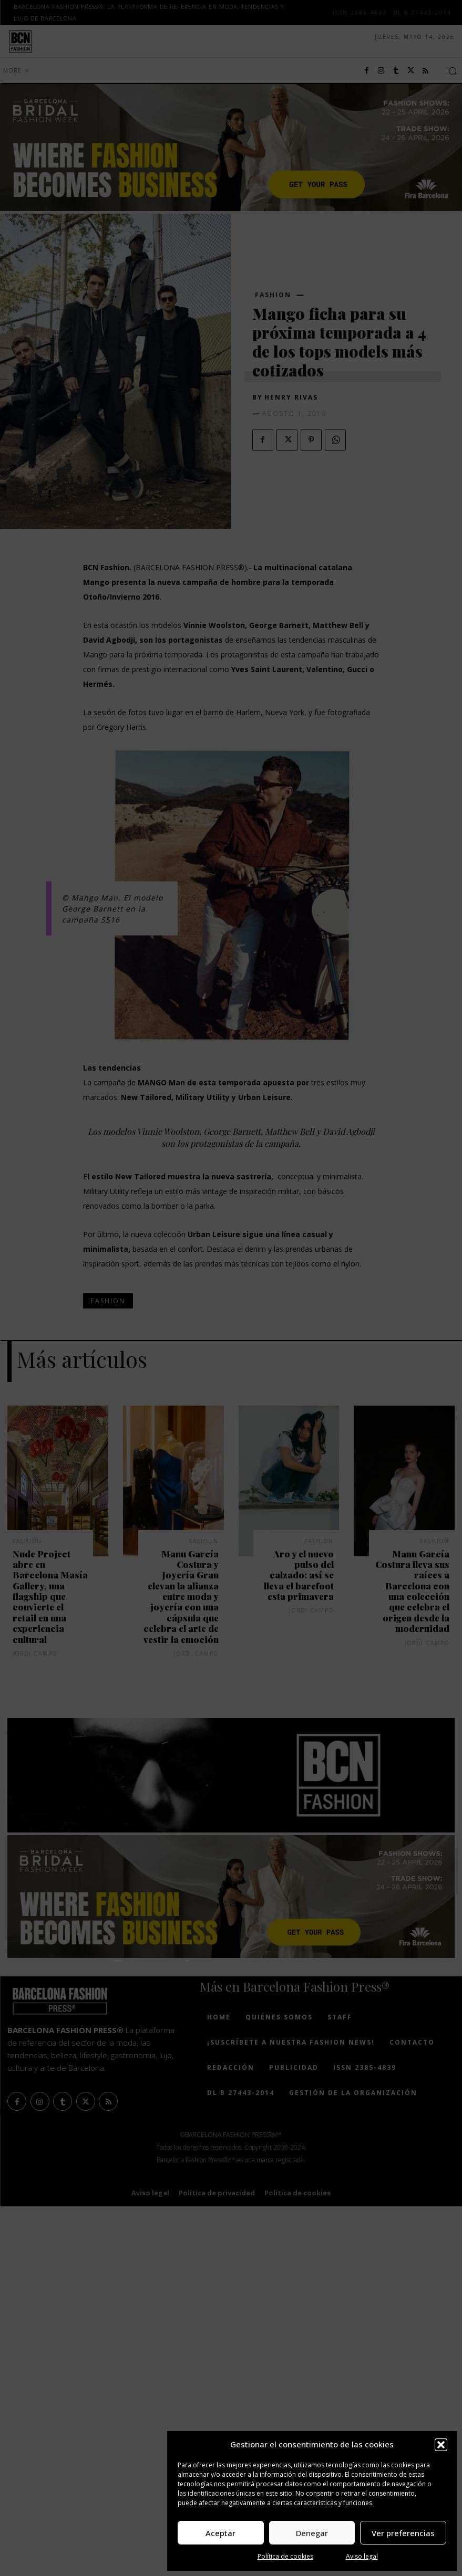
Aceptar (220, 2533)
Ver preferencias (403, 2533)
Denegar (312, 2533)
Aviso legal (362, 2556)
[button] (441, 2444)
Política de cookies (285, 2556)
